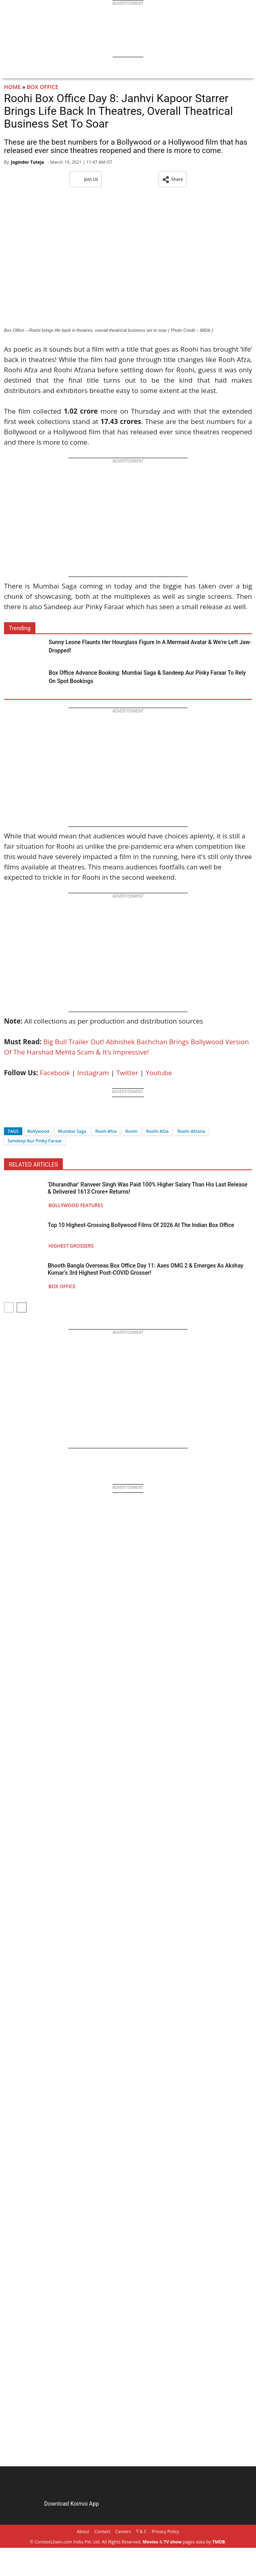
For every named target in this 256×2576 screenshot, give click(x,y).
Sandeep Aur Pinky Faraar (35, 1141)
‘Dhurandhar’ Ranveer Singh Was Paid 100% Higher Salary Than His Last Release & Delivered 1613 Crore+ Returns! (147, 1188)
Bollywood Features (75, 1205)
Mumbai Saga (72, 1131)
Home (12, 87)
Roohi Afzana (191, 1131)
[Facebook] (10, 1117)
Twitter (127, 1072)
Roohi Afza (157, 1131)
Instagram (93, 1072)
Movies (150, 2542)
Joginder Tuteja (27, 162)
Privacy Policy (165, 2531)
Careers (123, 2531)
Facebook (55, 1072)
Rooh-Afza (105, 1131)
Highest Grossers (71, 1246)
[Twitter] (23, 1117)
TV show (173, 2542)
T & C (141, 2531)
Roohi (131, 1131)
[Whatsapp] (37, 1117)
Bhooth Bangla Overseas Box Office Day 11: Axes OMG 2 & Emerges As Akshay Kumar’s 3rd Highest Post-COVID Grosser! (145, 1269)
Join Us (85, 179)
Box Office (42, 87)
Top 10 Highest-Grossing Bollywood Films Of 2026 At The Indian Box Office (141, 1225)
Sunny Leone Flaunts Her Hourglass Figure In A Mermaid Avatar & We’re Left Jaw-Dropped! (149, 646)
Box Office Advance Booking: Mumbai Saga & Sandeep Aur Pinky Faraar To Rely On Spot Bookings (147, 677)
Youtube (158, 1072)
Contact (102, 2531)
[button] (173, 179)
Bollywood (38, 1131)
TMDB (218, 2542)
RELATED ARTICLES (33, 1164)
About (83, 2531)
